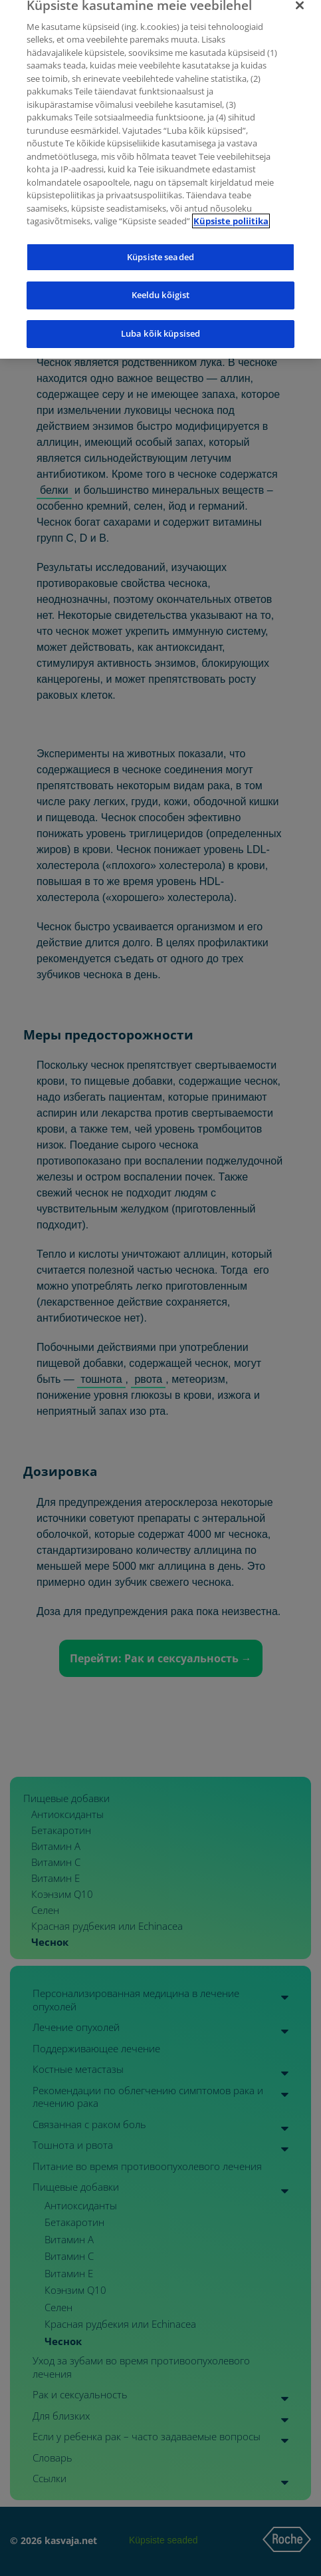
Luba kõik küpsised (160, 320)
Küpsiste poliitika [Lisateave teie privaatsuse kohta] (230, 208)
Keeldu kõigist (161, 281)
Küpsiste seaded (160, 244)
